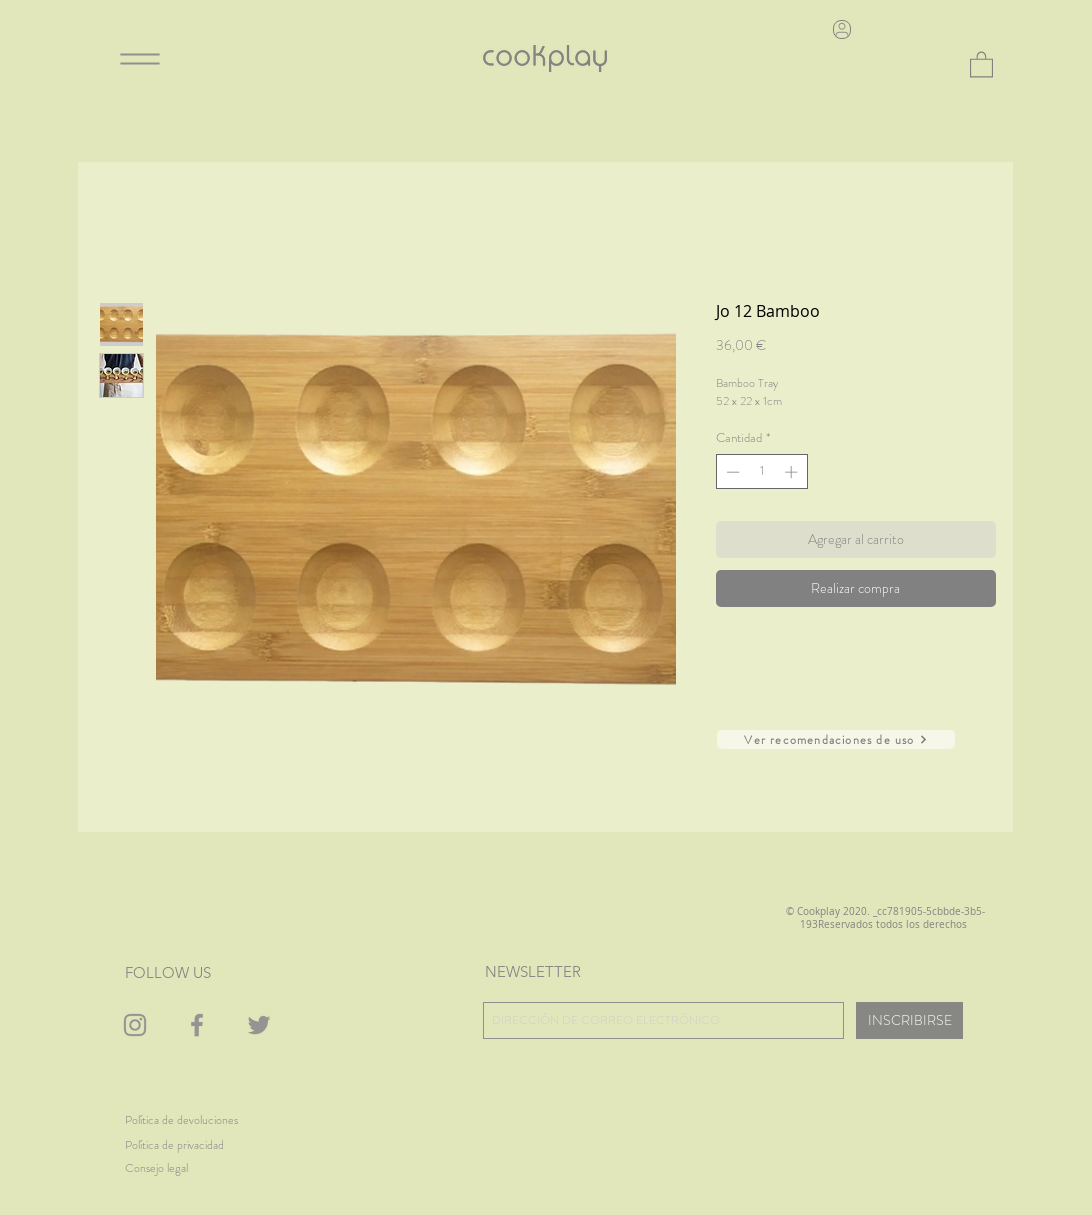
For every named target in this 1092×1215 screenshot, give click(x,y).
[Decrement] (731, 472)
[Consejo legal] (180, 1168)
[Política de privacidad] (187, 1145)
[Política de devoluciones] (181, 1120)
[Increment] (793, 472)
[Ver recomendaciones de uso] (836, 739)
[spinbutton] (761, 472)
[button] (981, 63)
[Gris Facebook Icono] (197, 1025)
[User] (842, 29)
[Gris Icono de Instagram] (135, 1025)
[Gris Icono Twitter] (259, 1025)
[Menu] (140, 58)
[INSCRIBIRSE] (909, 1020)
